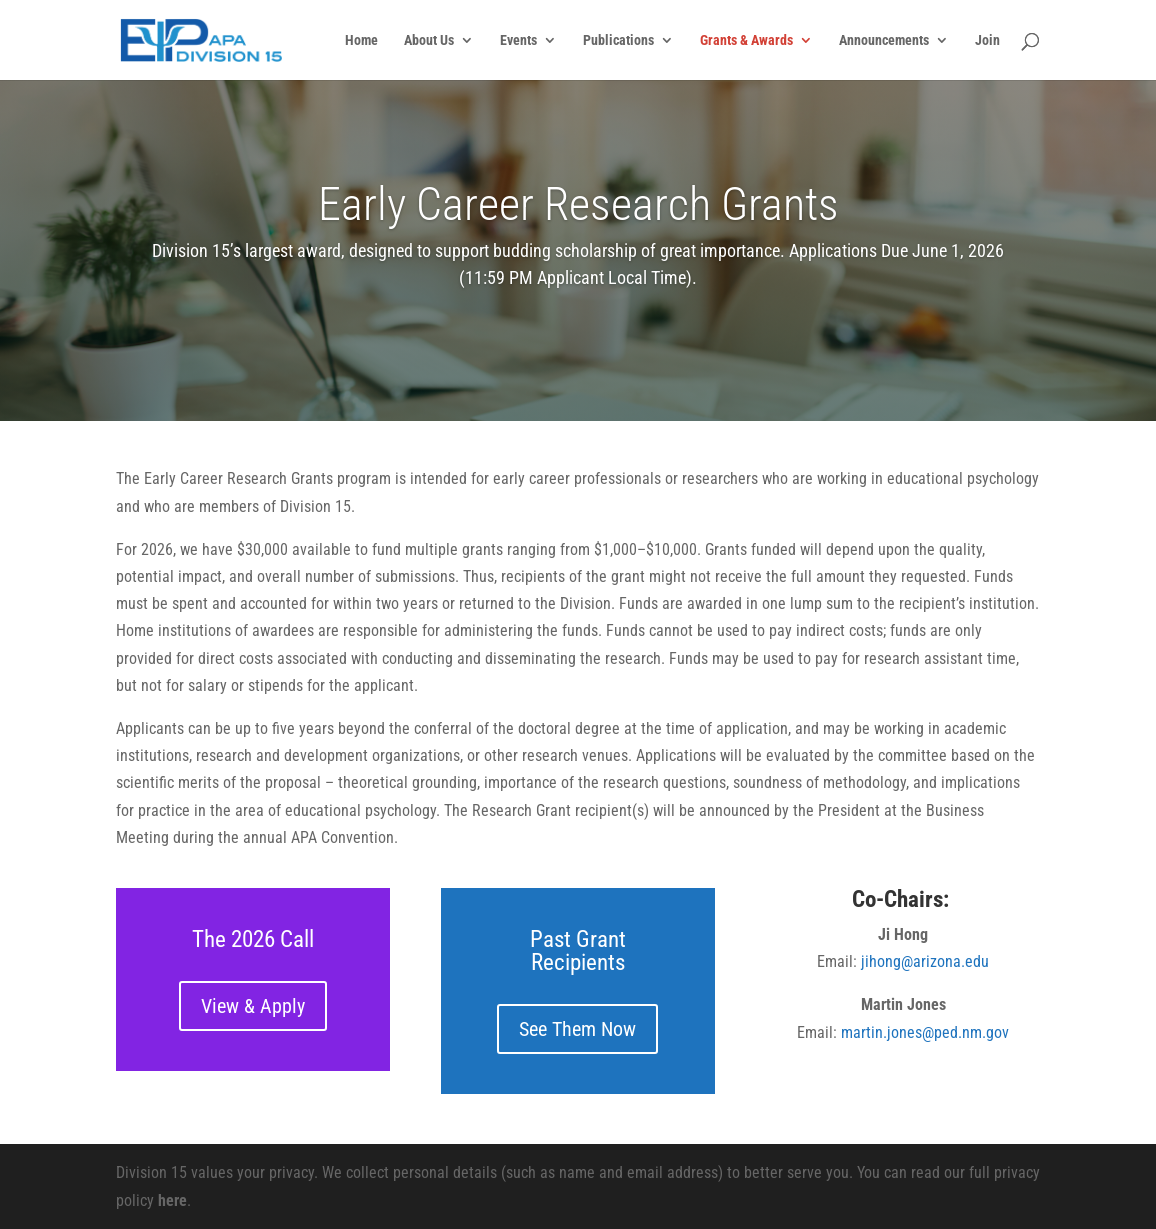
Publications (618, 40)
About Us (429, 40)
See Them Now (577, 1029)
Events (518, 40)
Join (987, 40)
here (172, 1200)
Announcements (884, 40)
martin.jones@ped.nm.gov (925, 1032)
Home (361, 40)
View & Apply (253, 1006)
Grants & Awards (746, 40)
